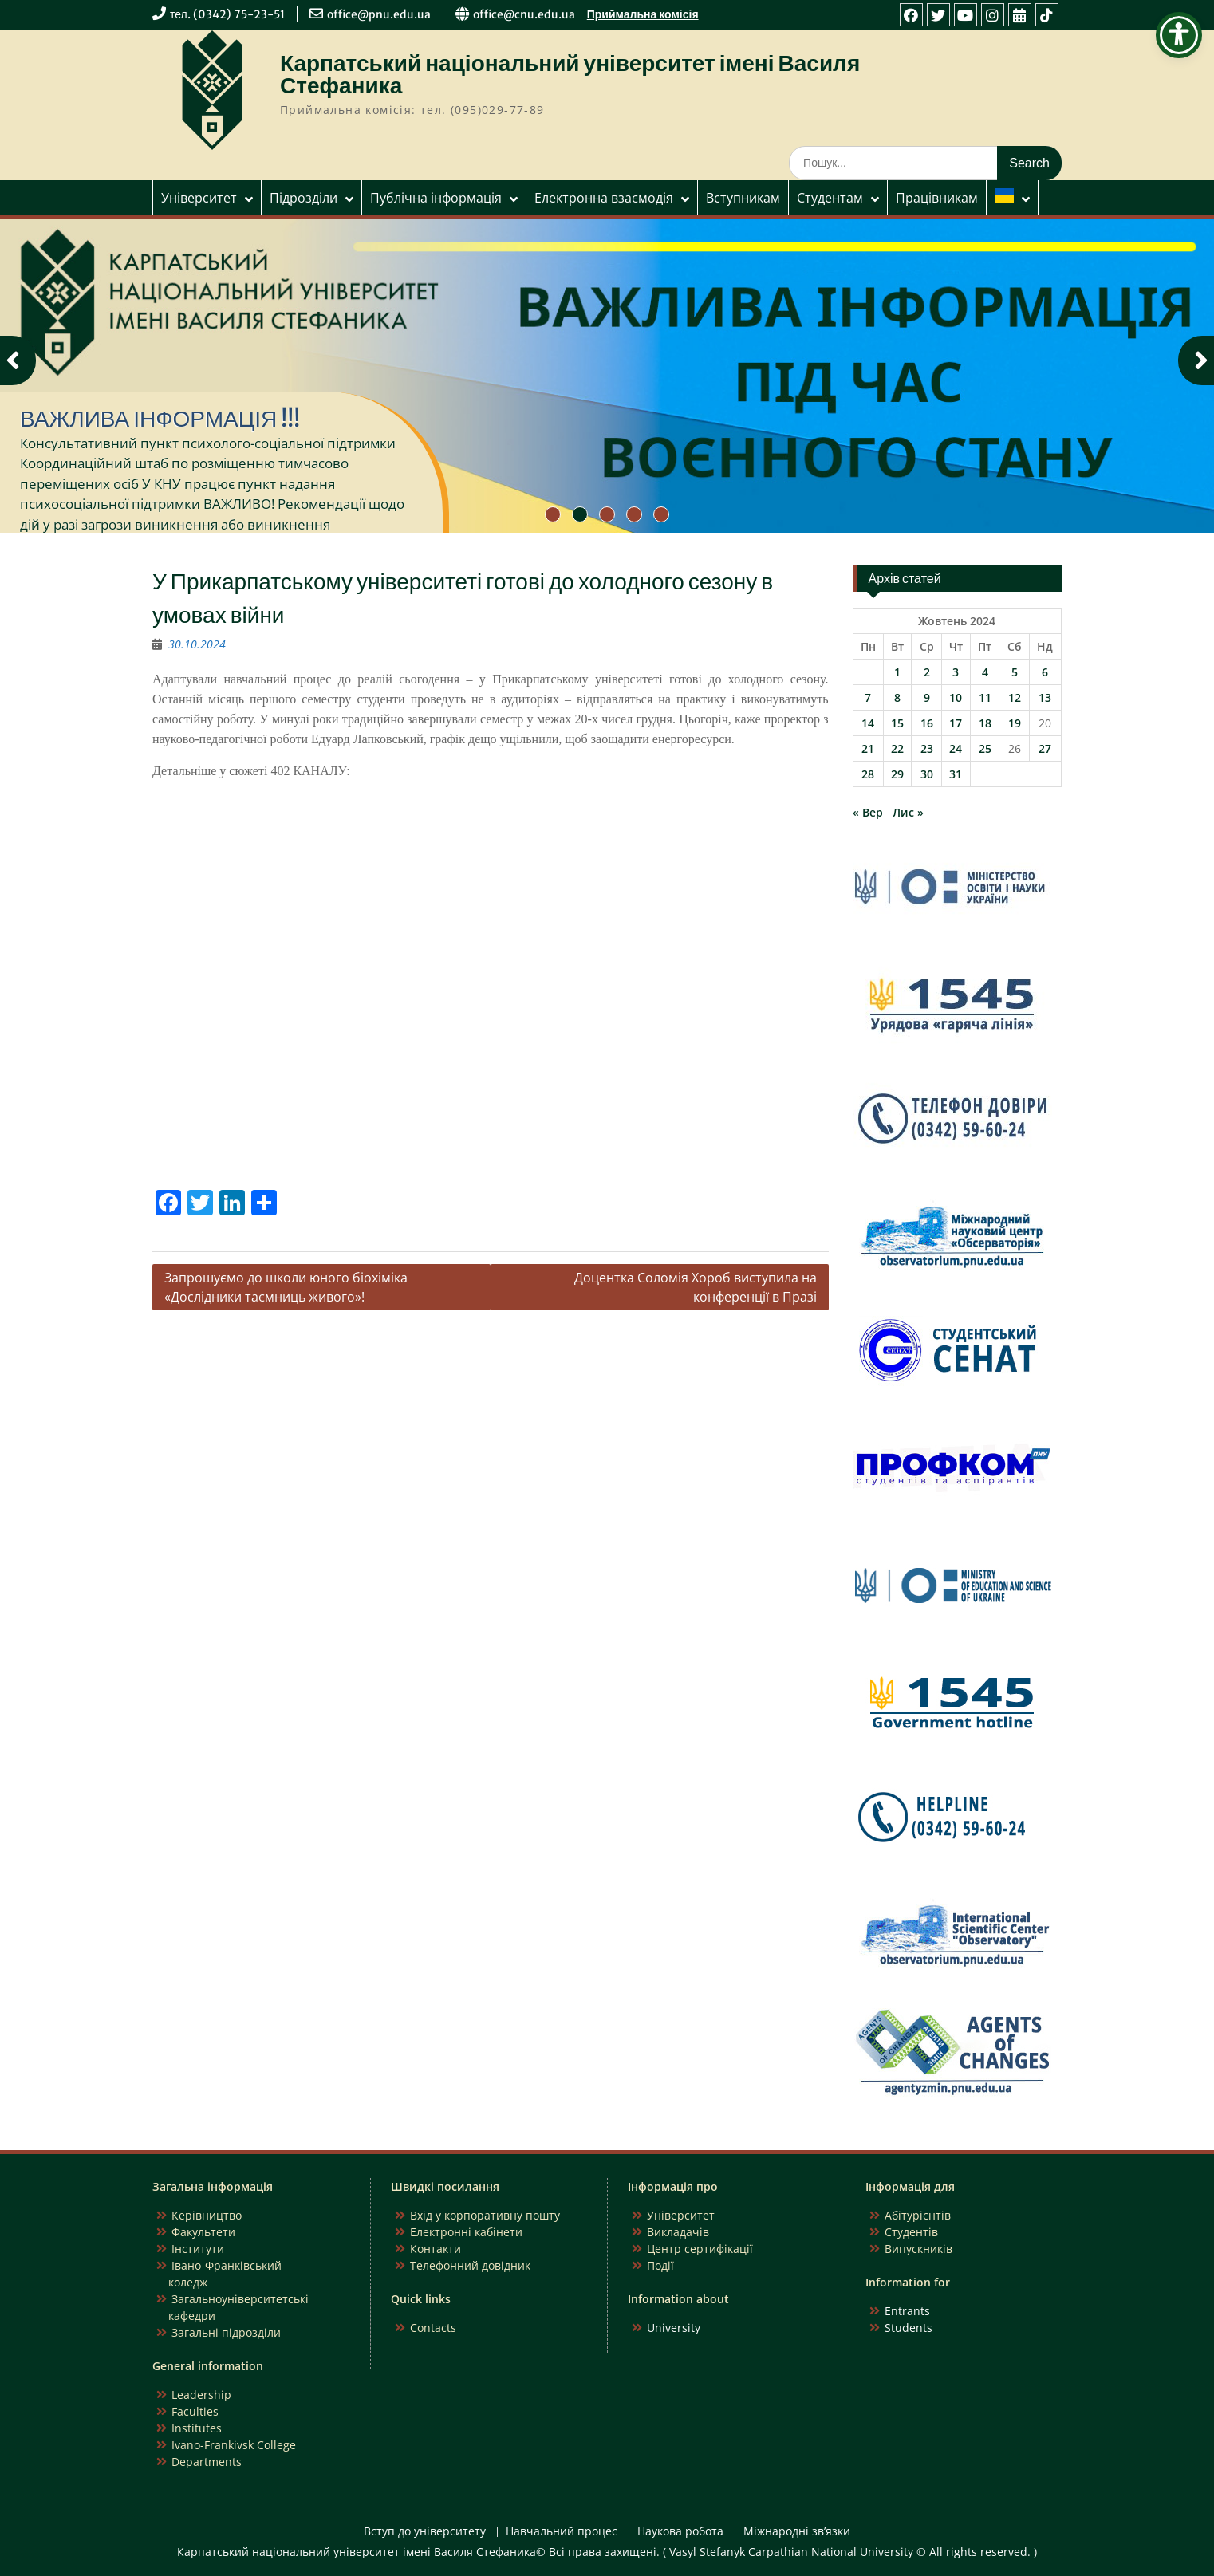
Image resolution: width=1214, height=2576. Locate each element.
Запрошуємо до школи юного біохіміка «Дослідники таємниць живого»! (286, 1287)
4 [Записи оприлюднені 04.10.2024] (985, 671)
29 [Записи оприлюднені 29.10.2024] (897, 774)
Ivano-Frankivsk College (233, 2444)
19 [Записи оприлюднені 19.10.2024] (1014, 723)
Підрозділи (303, 198)
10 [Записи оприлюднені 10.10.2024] (955, 697)
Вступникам (743, 198)
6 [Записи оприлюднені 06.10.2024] (1045, 671)
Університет (199, 198)
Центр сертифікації (700, 2248)
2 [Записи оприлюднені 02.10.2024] (927, 671)
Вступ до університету (425, 2532)
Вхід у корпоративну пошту (485, 2215)
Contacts (433, 2327)
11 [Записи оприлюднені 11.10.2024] (985, 697)
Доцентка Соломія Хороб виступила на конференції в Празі (695, 1287)
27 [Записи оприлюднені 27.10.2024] (1045, 748)
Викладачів (678, 2231)
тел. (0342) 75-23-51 (227, 14)
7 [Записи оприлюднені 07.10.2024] (868, 697)
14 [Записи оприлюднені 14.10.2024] (867, 723)
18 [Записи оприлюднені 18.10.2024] (985, 723)
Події (660, 2265)
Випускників (918, 2248)
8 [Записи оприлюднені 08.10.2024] (897, 697)
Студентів (911, 2231)
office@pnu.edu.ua (379, 14)
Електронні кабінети (466, 2231)
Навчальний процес (561, 2532)
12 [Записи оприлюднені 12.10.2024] (1014, 697)
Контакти (435, 2248)
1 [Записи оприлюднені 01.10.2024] (897, 671)
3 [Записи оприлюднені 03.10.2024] (955, 671)
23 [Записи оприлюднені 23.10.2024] (926, 748)
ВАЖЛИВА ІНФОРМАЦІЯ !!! (160, 418)
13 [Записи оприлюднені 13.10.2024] (1045, 697)
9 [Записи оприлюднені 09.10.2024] (927, 697)
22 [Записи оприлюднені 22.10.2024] (897, 748)
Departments (206, 2461)
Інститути (197, 2248)
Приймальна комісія (643, 14)
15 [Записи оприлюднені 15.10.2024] (897, 723)
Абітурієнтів (918, 2215)
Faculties (195, 2411)
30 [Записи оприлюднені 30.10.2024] (926, 774)
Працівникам (937, 198)
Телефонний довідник (470, 2265)
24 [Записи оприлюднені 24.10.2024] (955, 748)
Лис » (908, 812)
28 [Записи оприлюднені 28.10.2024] (867, 774)
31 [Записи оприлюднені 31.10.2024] (955, 774)
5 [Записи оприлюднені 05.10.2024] (1014, 671)
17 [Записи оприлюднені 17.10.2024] (955, 723)
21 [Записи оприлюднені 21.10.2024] (867, 748)
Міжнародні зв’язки (796, 2532)
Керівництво (206, 2215)
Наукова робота (680, 2532)
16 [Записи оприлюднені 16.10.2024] (926, 723)
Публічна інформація (436, 198)
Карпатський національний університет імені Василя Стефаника (570, 74)
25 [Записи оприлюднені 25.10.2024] (985, 748)
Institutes (196, 2428)
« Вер (868, 812)
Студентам (830, 198)
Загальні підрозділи (226, 2332)
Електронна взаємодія (603, 198)
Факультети (203, 2231)
